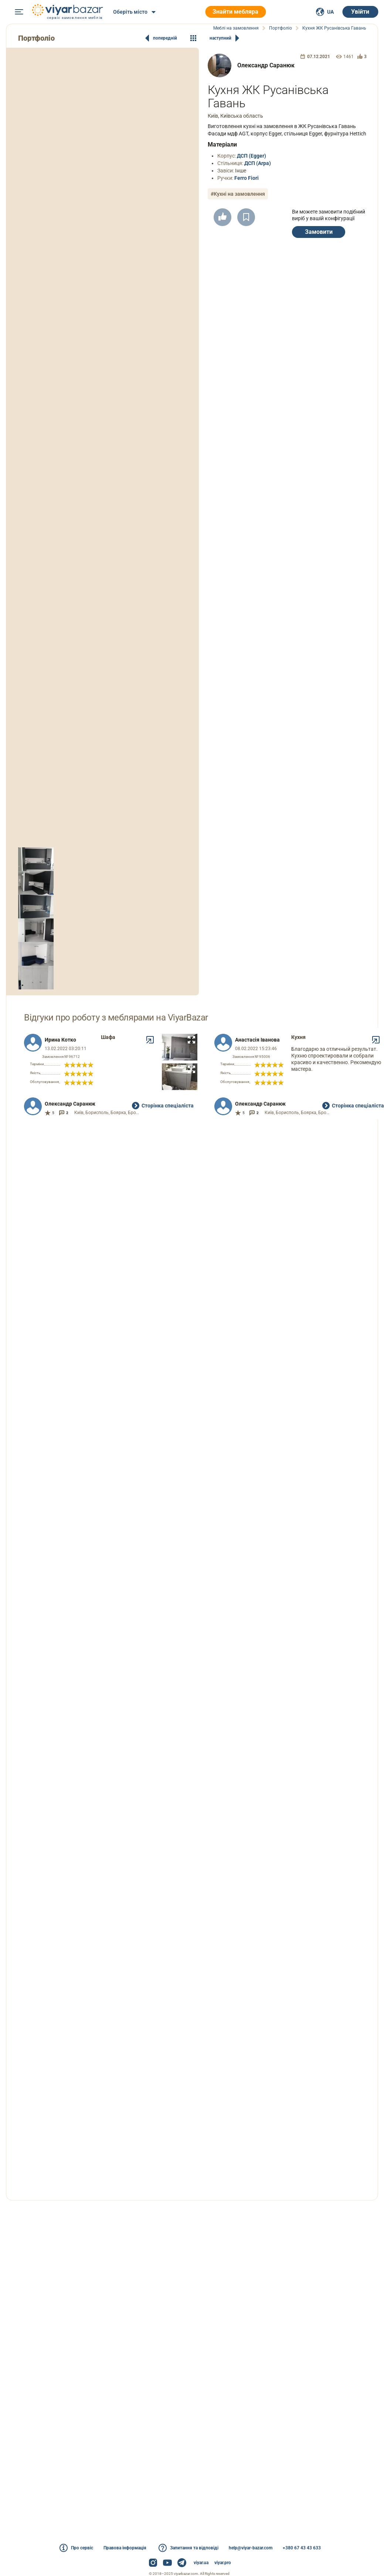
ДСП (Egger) (251, 156)
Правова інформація (124, 2547)
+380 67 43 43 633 (302, 2547)
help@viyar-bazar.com (250, 2547)
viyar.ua (201, 2562)
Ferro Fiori (246, 178)
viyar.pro (222, 2562)
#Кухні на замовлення (238, 194)
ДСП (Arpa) (257, 163)
